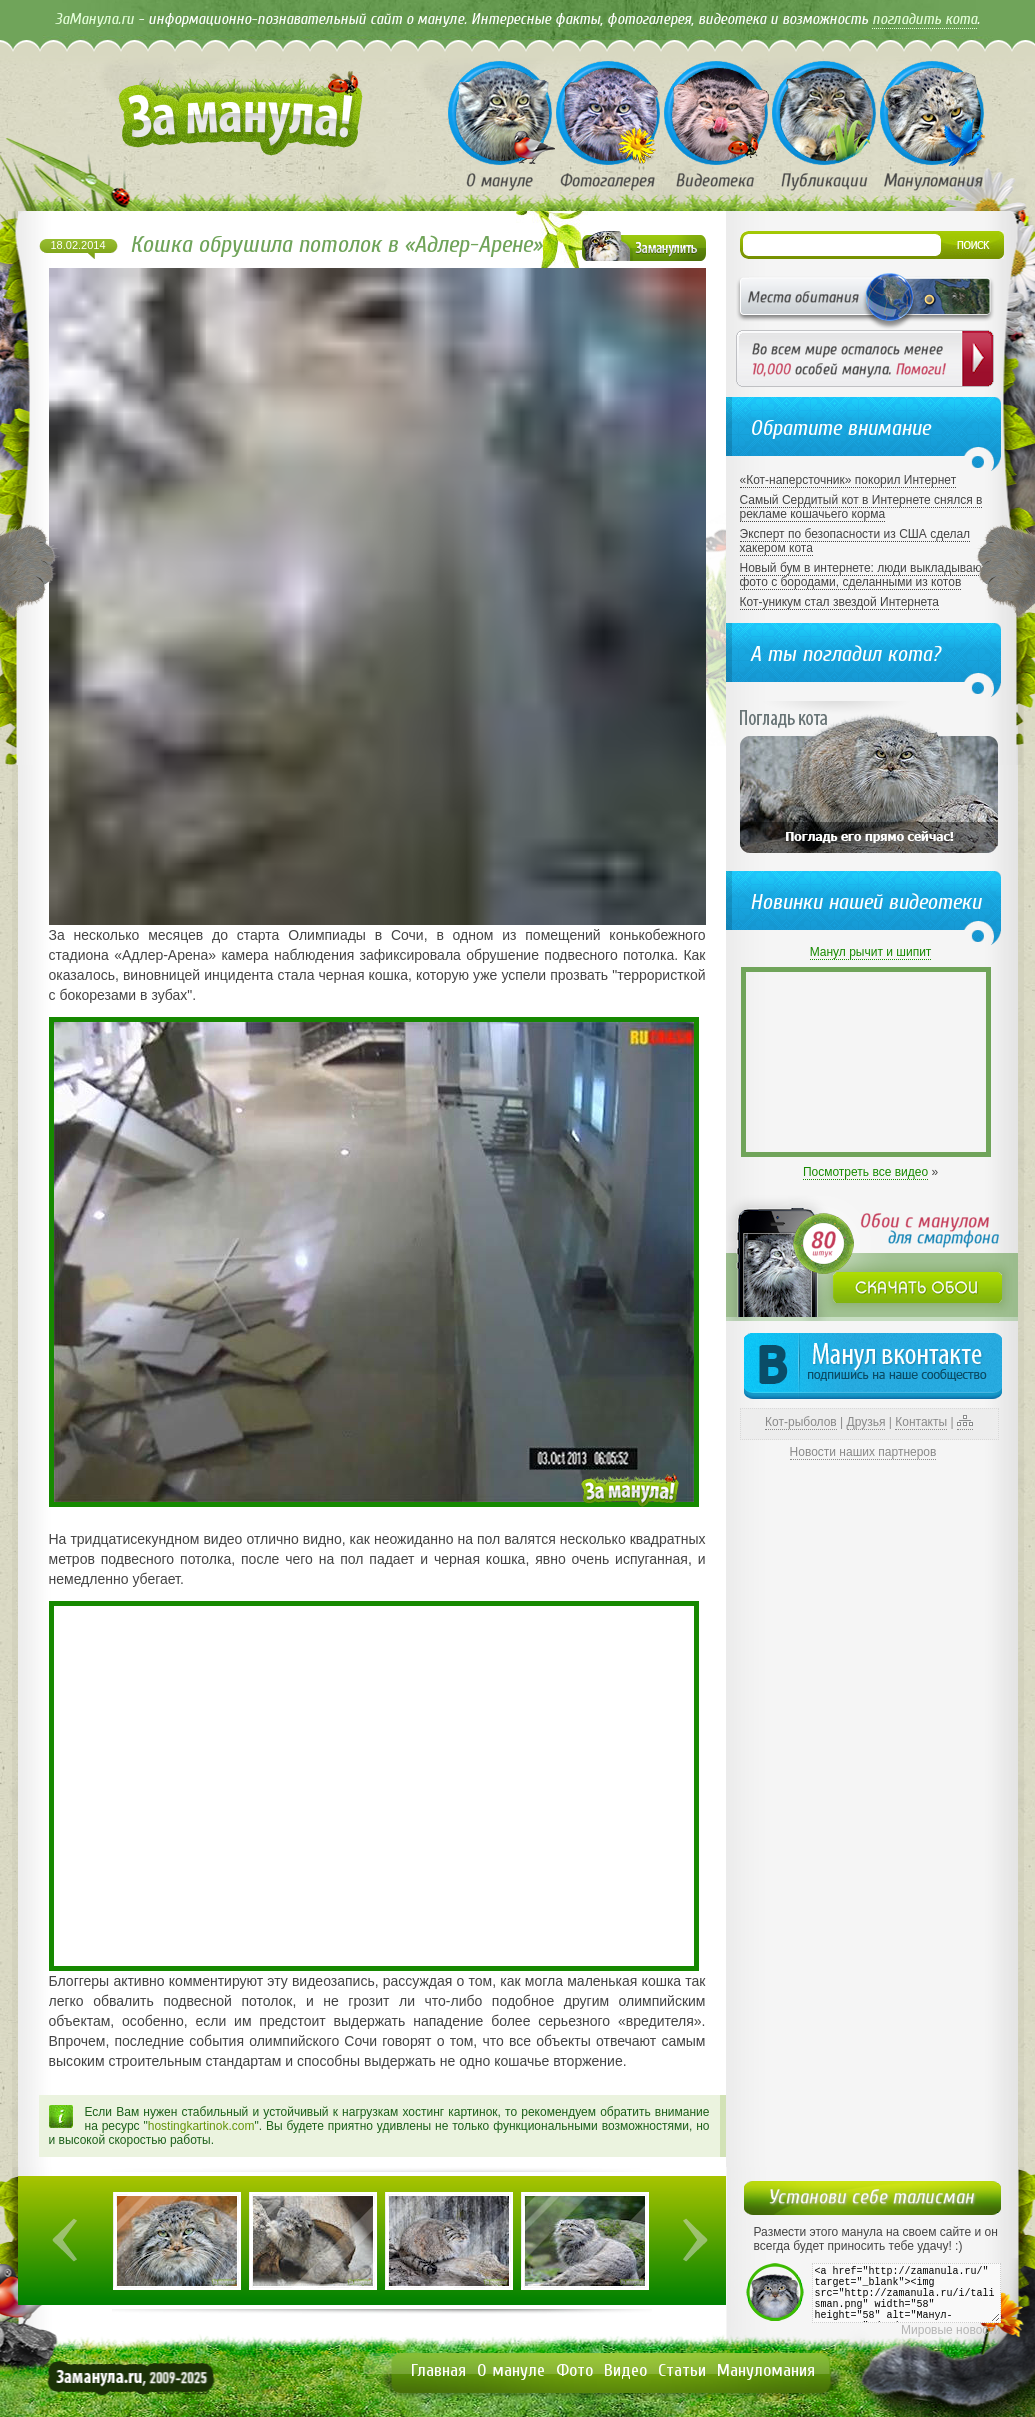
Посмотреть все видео (865, 1172)
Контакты (921, 1422)
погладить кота (924, 19)
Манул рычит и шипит (871, 952)
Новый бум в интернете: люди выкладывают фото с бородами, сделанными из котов (863, 575)
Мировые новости (950, 2330)
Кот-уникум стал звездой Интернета (839, 602)
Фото (574, 2370)
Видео (625, 2370)
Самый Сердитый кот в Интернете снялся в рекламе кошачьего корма (861, 507)
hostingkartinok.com (201, 2126)
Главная (438, 2370)
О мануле (511, 2370)
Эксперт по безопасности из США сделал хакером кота (855, 541)
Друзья (866, 1422)
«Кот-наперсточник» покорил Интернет (848, 480)
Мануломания (766, 2370)
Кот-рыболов (801, 1422)
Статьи (682, 2370)
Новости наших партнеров (863, 1452)
